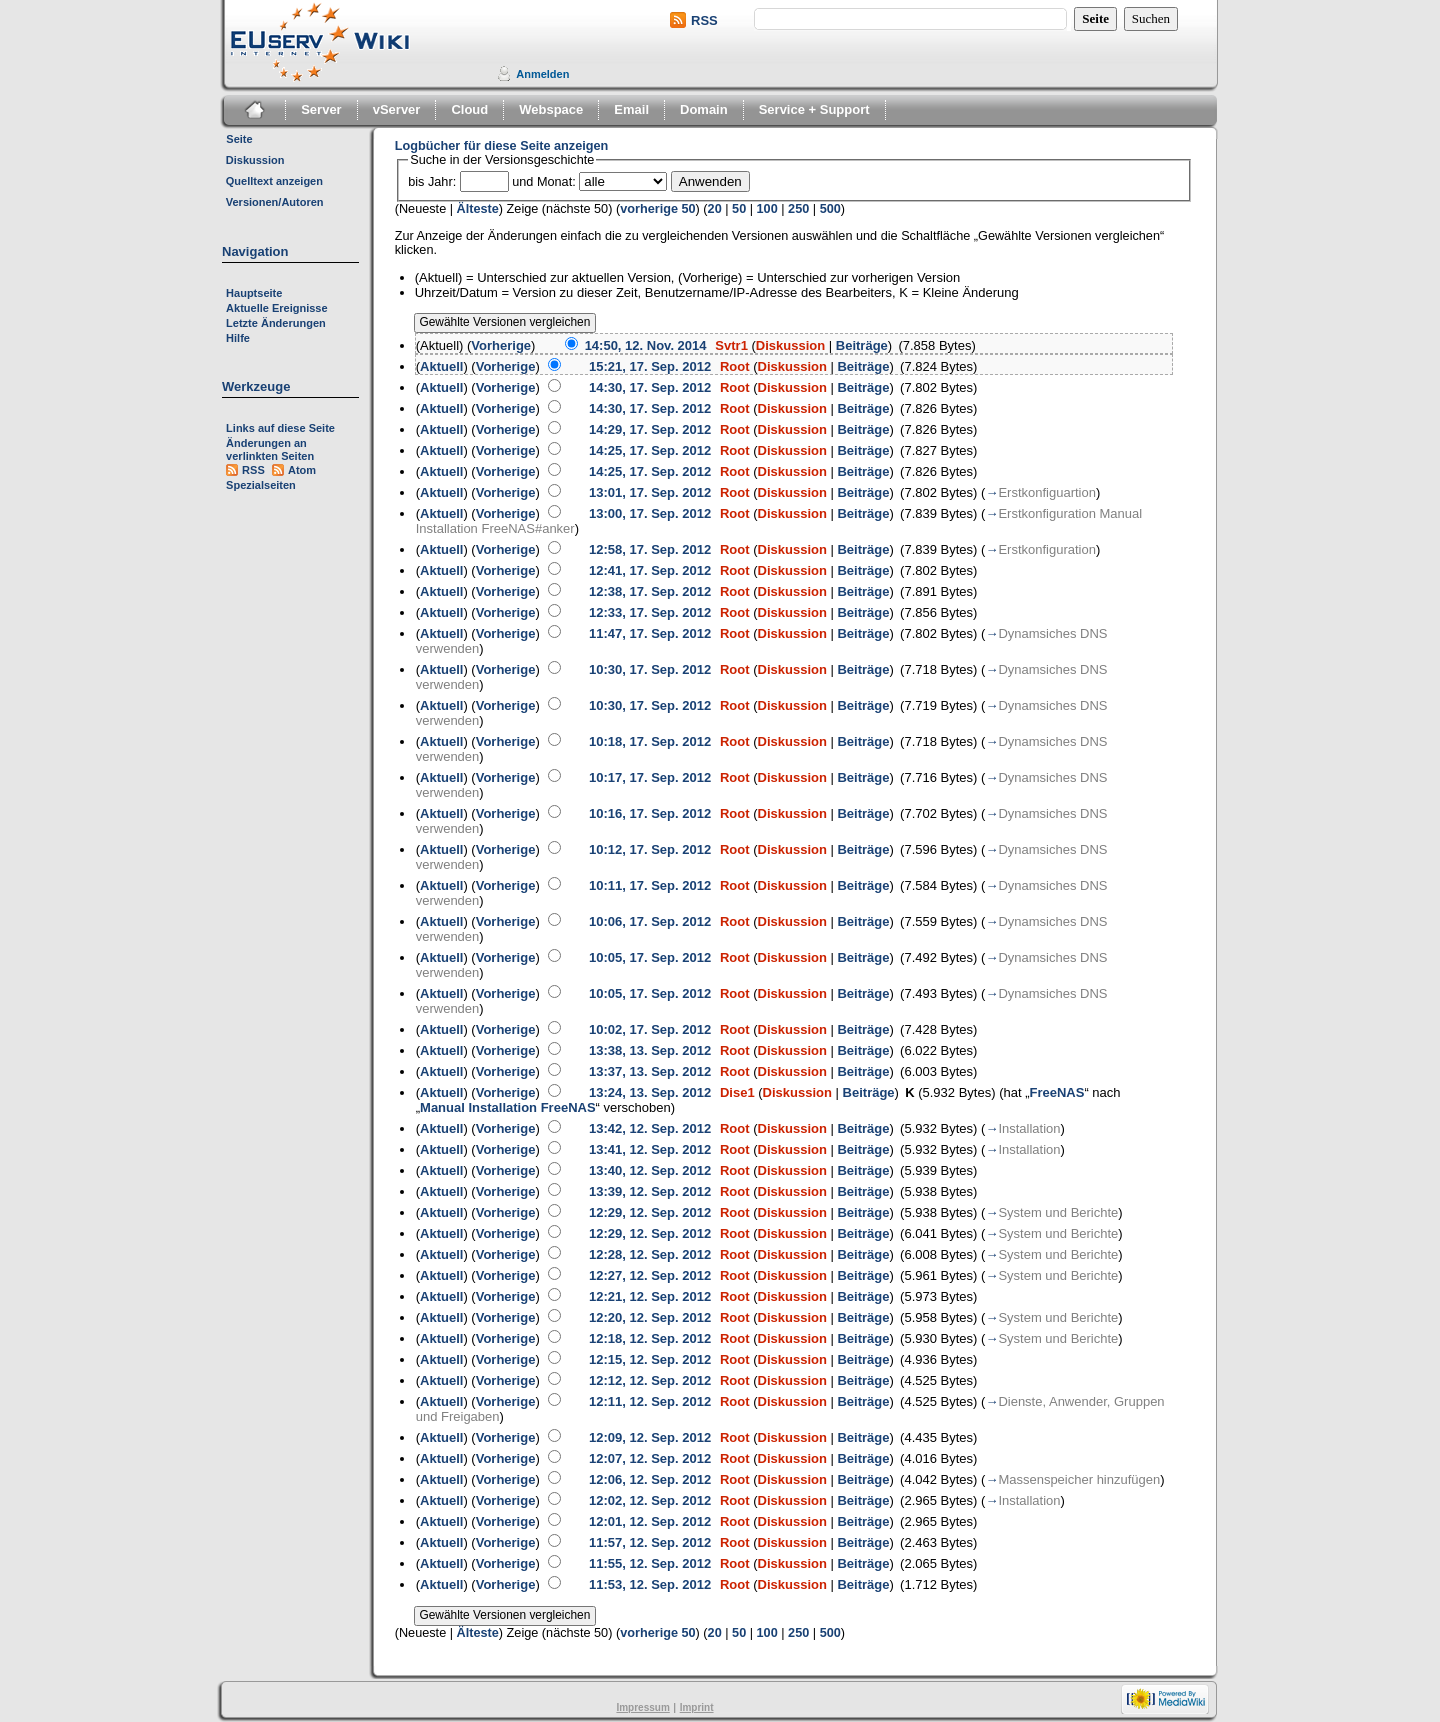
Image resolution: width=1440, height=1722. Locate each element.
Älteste (478, 209)
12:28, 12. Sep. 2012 (650, 1254)
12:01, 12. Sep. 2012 (650, 1521)
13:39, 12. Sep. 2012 (650, 1191)
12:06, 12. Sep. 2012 (650, 1479)
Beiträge (862, 345)
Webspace (551, 109)
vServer (397, 109)
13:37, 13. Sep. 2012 (650, 1071)
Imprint (697, 1707)
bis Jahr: (432, 182)
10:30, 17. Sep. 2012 (650, 669)
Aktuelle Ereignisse (277, 308)
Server (321, 109)
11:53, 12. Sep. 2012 (650, 1584)
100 (767, 209)
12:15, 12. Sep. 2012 (650, 1359)
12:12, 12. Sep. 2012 (650, 1380)
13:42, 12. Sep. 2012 (650, 1128)
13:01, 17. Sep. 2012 (650, 492)
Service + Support (814, 109)
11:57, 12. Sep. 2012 (650, 1542)
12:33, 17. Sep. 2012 (650, 612)
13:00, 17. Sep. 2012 (650, 513)
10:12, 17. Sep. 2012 (650, 849)
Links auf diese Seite (280, 428)
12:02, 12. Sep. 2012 (650, 1500)
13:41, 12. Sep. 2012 (650, 1149)
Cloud (469, 109)
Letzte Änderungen (276, 323)
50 (739, 209)
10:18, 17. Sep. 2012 (650, 741)
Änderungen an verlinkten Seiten (270, 449)
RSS (704, 20)
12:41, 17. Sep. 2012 (650, 570)
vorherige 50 (657, 209)
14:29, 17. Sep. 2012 (650, 429)
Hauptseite (254, 293)
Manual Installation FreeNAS (508, 1107)
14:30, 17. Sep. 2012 (650, 387)
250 (798, 209)
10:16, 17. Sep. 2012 (650, 813)
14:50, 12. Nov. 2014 (646, 345)
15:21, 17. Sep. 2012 (650, 366)
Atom (302, 470)
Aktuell (441, 366)
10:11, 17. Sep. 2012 (650, 885)
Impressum (642, 1707)
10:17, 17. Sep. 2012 (650, 777)
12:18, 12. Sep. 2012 (650, 1338)
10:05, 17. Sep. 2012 (650, 957)
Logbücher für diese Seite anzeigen (502, 146)
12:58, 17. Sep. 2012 (650, 549)
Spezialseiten (261, 485)
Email (631, 109)
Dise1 (737, 1092)
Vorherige (501, 345)
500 (830, 209)
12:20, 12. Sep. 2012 (650, 1317)
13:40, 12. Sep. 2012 (650, 1170)
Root (735, 366)
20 (715, 209)
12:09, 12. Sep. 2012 (650, 1437)
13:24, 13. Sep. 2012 (650, 1092)
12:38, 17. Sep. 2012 (650, 591)
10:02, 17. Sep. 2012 (650, 1029)
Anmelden (542, 74)
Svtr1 (731, 345)
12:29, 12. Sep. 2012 (650, 1212)
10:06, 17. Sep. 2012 (650, 921)
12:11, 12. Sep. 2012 (650, 1401)
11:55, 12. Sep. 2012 (650, 1563)
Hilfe (238, 338)
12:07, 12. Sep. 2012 (650, 1458)
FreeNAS (1056, 1092)
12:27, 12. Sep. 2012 (650, 1275)
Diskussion (255, 160)
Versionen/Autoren (275, 202)
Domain (704, 109)
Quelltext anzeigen (274, 181)
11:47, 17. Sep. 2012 (650, 633)
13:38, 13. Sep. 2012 (650, 1050)
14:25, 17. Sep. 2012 (650, 450)
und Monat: (543, 182)
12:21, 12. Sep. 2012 (650, 1296)
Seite (239, 139)
